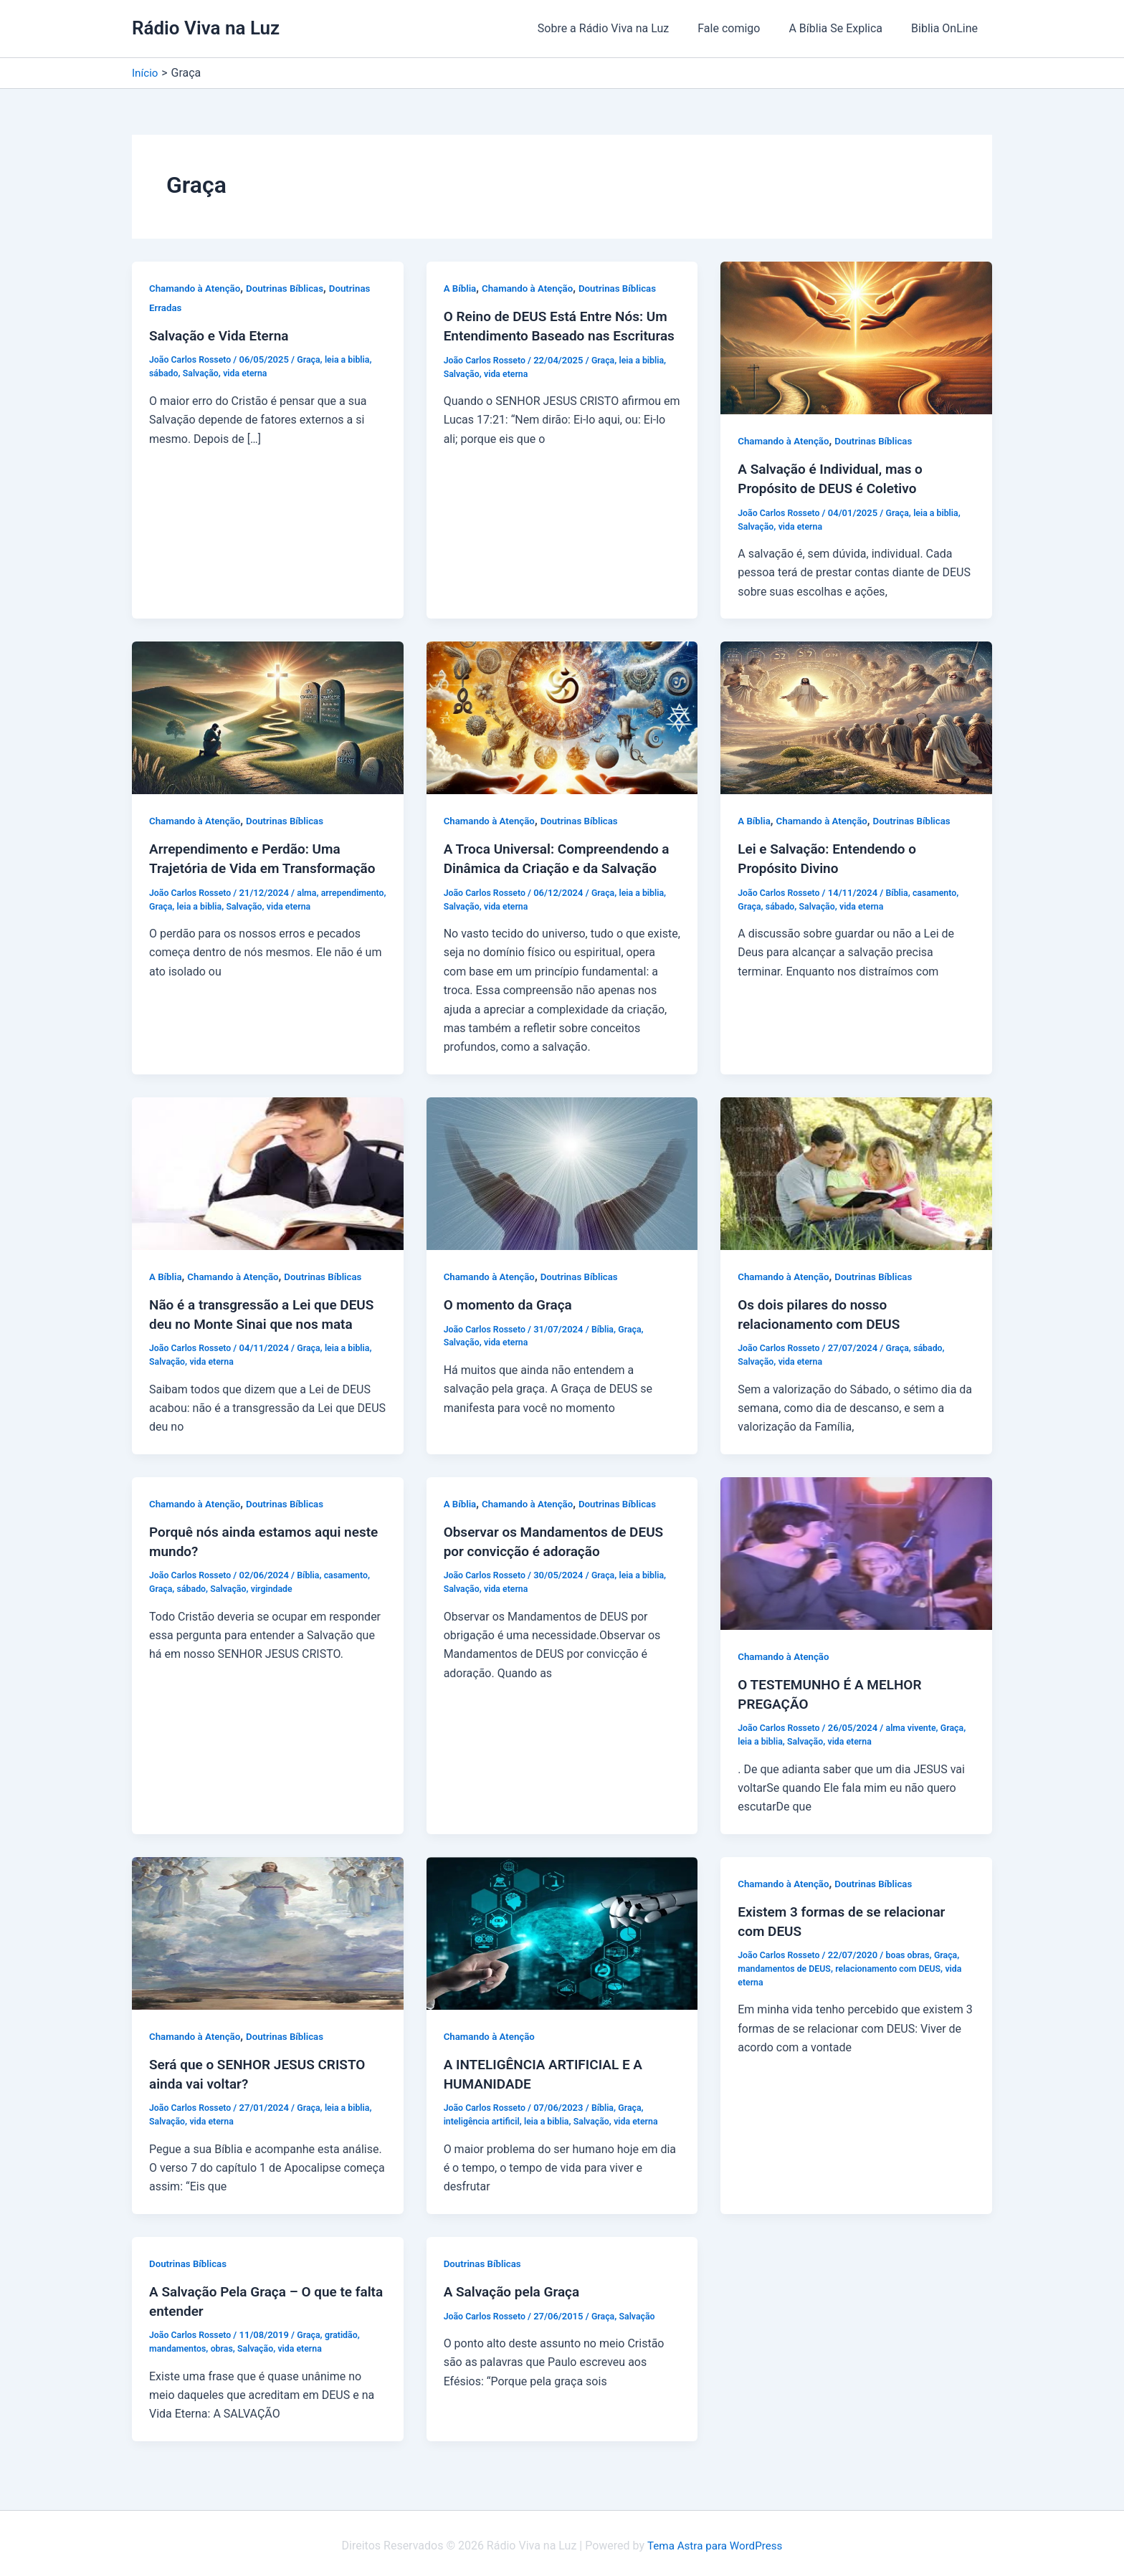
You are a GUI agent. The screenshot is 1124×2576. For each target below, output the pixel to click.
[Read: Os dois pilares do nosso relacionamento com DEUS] (856, 1171)
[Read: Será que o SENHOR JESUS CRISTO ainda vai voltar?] (268, 1928)
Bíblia (902, 890)
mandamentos (179, 2342)
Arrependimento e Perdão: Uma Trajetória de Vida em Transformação (250, 866)
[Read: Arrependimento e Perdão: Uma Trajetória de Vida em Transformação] (268, 716)
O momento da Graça (511, 1302)
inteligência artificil (484, 2116)
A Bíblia (461, 288)
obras (225, 2342)
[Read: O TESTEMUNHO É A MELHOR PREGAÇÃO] (856, 1549)
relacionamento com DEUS (895, 1963)
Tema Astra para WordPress (715, 2540)
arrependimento (182, 922)
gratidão (347, 2329)
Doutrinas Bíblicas (292, 288)
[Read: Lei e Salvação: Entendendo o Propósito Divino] (856, 716)
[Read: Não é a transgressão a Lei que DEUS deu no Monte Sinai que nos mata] (268, 1171)
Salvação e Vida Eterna (222, 335)
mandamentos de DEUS (787, 1963)
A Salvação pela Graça (515, 2286)
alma (312, 909)
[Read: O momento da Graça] (562, 1171)
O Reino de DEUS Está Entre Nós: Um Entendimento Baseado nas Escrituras (562, 334)
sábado (164, 373)
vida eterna (250, 373)
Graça (314, 359)
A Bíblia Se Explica (844, 28)
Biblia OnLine (947, 28)
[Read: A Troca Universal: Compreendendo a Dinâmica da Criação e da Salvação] (562, 716)
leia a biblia (354, 359)
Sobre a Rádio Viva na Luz (624, 28)
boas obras (913, 1950)
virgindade (277, 1585)
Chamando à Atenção (197, 288)
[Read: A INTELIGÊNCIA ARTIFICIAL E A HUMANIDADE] (562, 1928)
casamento (941, 890)
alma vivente (916, 1724)
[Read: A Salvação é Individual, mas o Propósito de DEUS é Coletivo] (856, 337)
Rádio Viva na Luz (206, 28)
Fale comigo (743, 28)
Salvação (203, 373)
